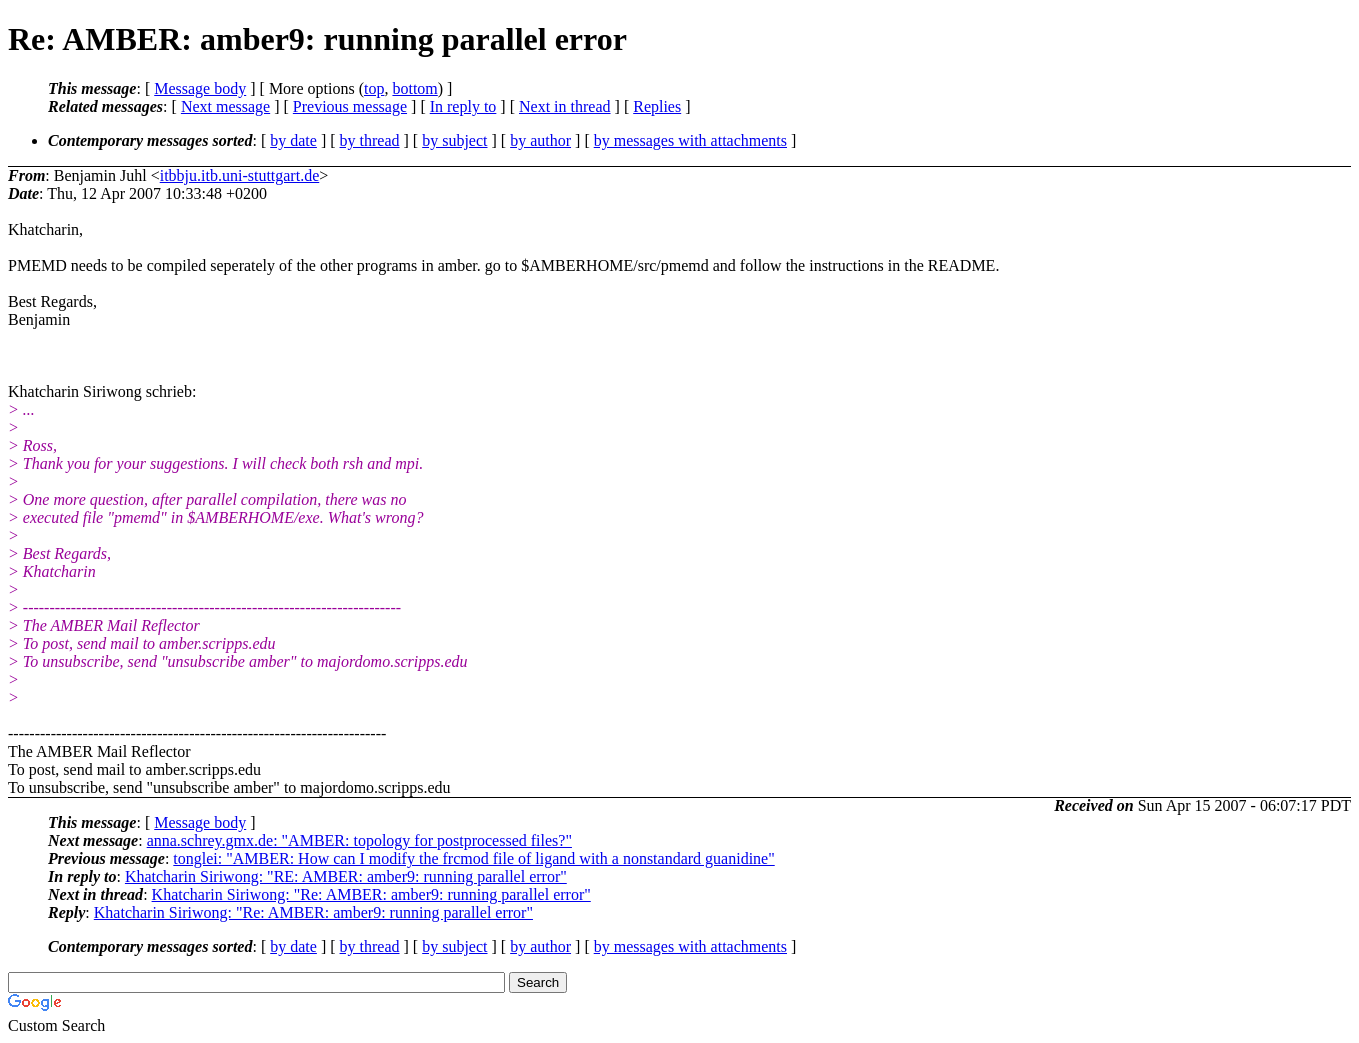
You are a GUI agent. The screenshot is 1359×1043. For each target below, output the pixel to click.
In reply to (463, 106)
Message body (200, 88)
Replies (657, 106)
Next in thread (565, 106)
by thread (370, 140)
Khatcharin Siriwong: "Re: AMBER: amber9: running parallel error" (371, 894)
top (374, 88)
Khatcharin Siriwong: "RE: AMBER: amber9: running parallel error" (346, 876)
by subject (454, 140)
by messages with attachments (690, 140)
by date (293, 140)
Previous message (350, 106)
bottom (414, 88)
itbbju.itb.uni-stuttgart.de (240, 175)
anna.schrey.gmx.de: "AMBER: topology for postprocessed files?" (359, 840)
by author (540, 140)
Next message (225, 106)
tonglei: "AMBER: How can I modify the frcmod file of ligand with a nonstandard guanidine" (473, 858)
